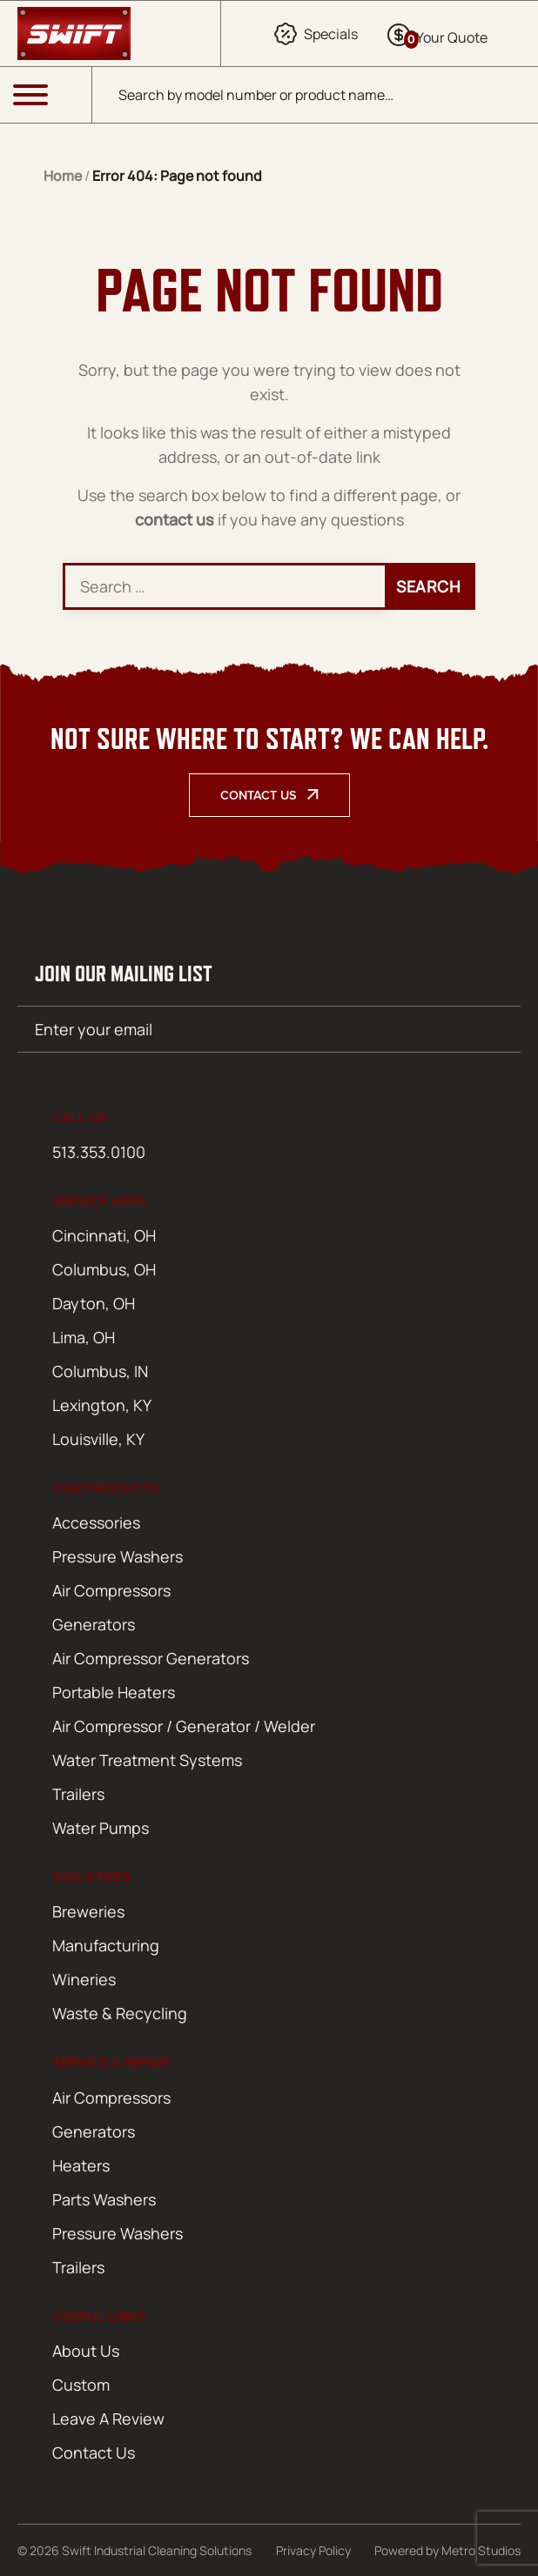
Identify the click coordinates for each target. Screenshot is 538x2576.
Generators (93, 1624)
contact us (174, 519)
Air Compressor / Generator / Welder (183, 1726)
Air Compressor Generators (150, 1658)
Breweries (88, 1911)
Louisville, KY (98, 1439)
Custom (81, 2384)
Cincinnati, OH (104, 1235)
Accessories (96, 1522)
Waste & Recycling (119, 2013)
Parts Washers (104, 2199)
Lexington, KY (101, 1405)
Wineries (84, 1979)
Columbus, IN (100, 1371)
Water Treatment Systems (147, 1760)
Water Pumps (100, 1827)
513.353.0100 (98, 1151)
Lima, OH (83, 1337)
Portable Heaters (113, 1692)
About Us (85, 2350)
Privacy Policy (313, 2550)
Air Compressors (111, 1590)
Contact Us (258, 795)
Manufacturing (105, 1945)
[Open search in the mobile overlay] (315, 95)
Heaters (81, 2165)
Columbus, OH (104, 1269)
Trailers (78, 1793)
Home (63, 175)
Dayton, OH (93, 1303)
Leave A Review (108, 2418)
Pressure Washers (117, 1556)
